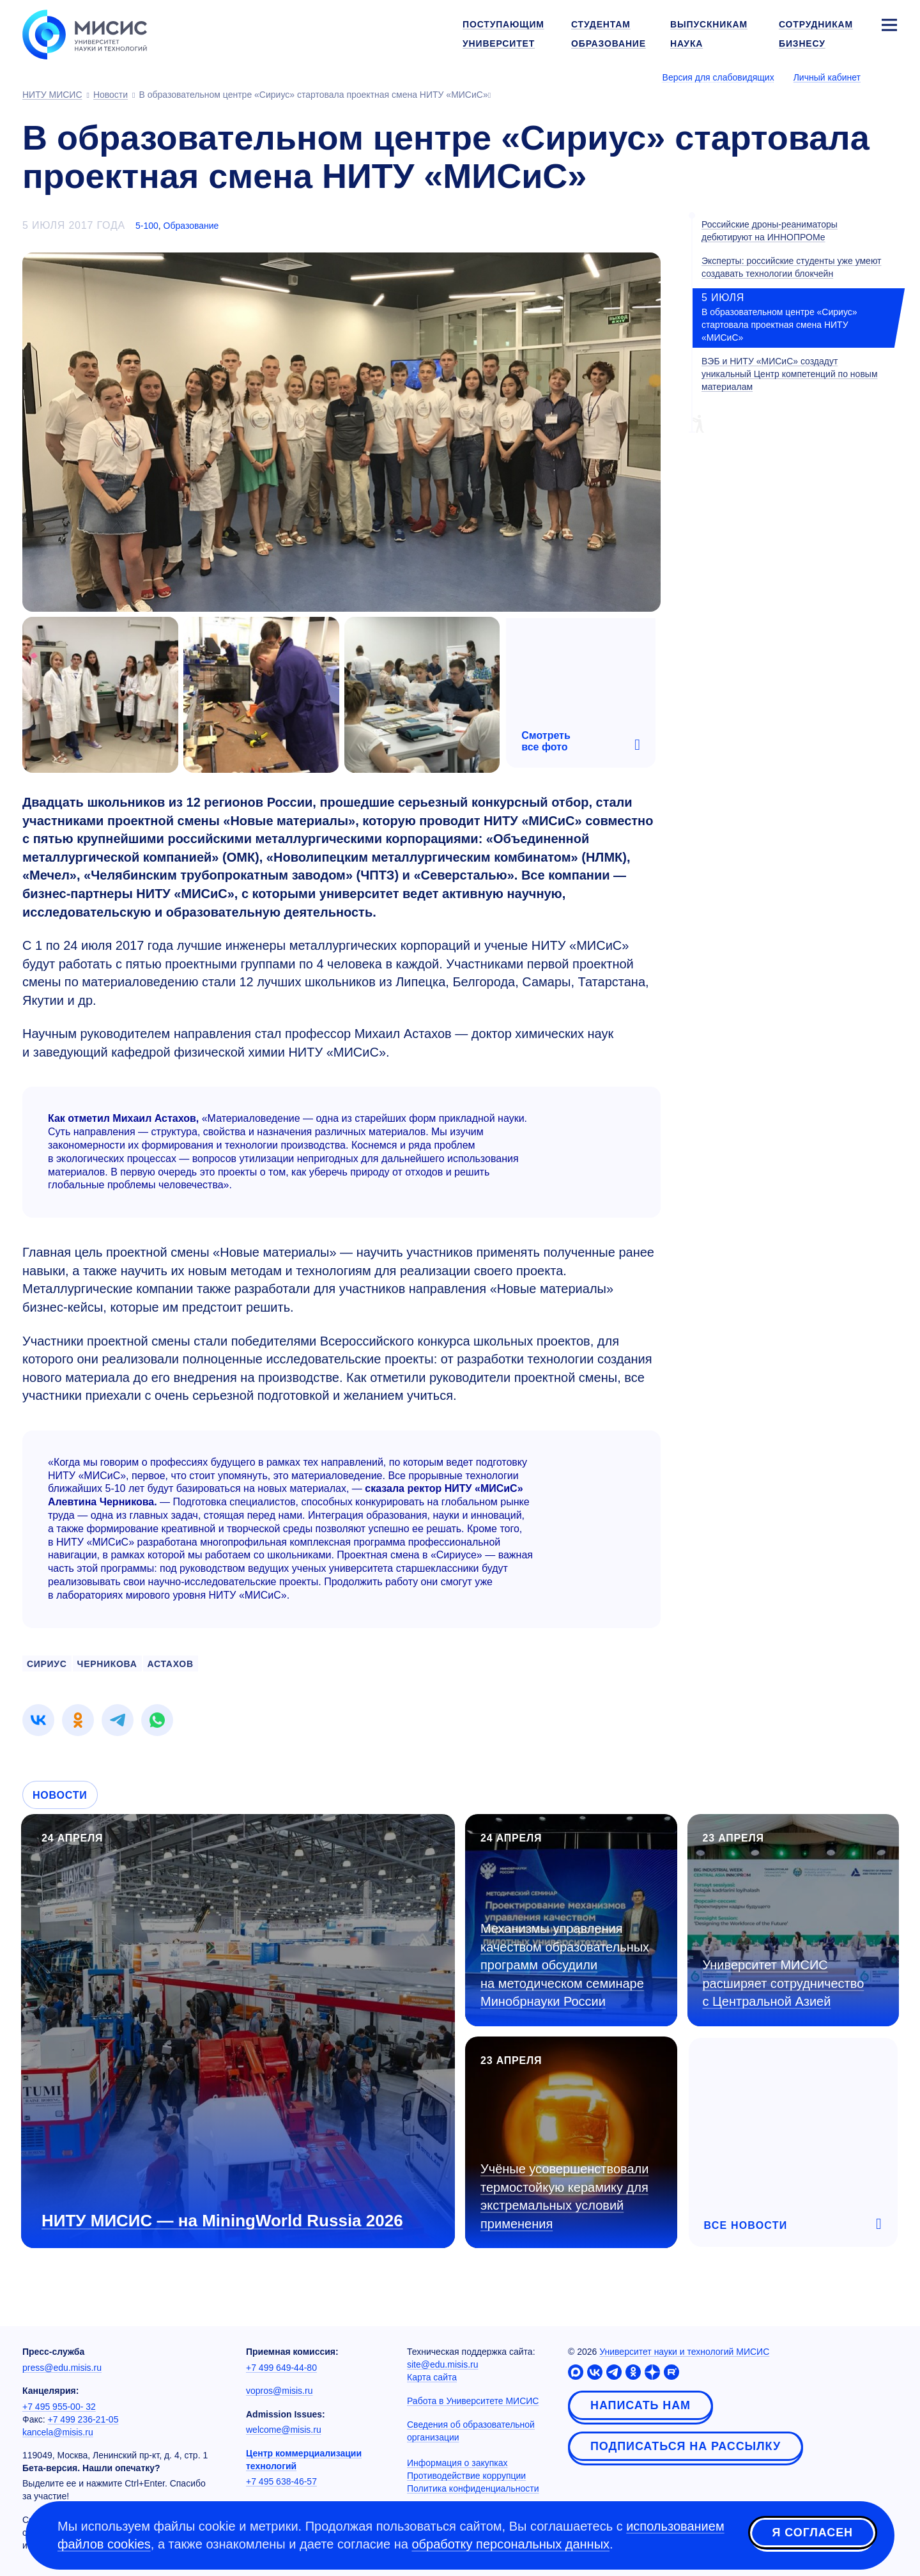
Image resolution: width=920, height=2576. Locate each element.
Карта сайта (432, 2377)
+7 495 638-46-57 (281, 2481)
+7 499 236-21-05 (83, 2419)
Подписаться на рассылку (685, 2446)
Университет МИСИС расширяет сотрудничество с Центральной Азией (783, 1983)
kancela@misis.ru (57, 2432)
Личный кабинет (827, 77)
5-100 (146, 226)
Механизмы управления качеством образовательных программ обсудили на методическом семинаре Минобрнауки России (564, 1964)
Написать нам (640, 2405)
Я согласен (812, 2533)
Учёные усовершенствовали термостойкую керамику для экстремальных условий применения (564, 2196)
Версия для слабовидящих (718, 77)
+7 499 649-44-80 (281, 2368)
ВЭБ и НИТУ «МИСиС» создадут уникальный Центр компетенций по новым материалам (790, 374)
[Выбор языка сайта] (889, 77)
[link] (38, 1720)
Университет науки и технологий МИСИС (684, 2352)
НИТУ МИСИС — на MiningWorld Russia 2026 (222, 2220)
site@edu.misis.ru (442, 2364)
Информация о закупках (457, 2463)
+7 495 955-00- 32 (59, 2406)
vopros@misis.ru (279, 2391)
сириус (47, 1664)
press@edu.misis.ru (62, 2368)
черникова (107, 1664)
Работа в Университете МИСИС (473, 2401)
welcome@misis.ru (283, 2430)
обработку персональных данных (510, 2544)
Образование (191, 226)
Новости (60, 1795)
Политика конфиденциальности (473, 2488)
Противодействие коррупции (466, 2476)
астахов (171, 1664)
